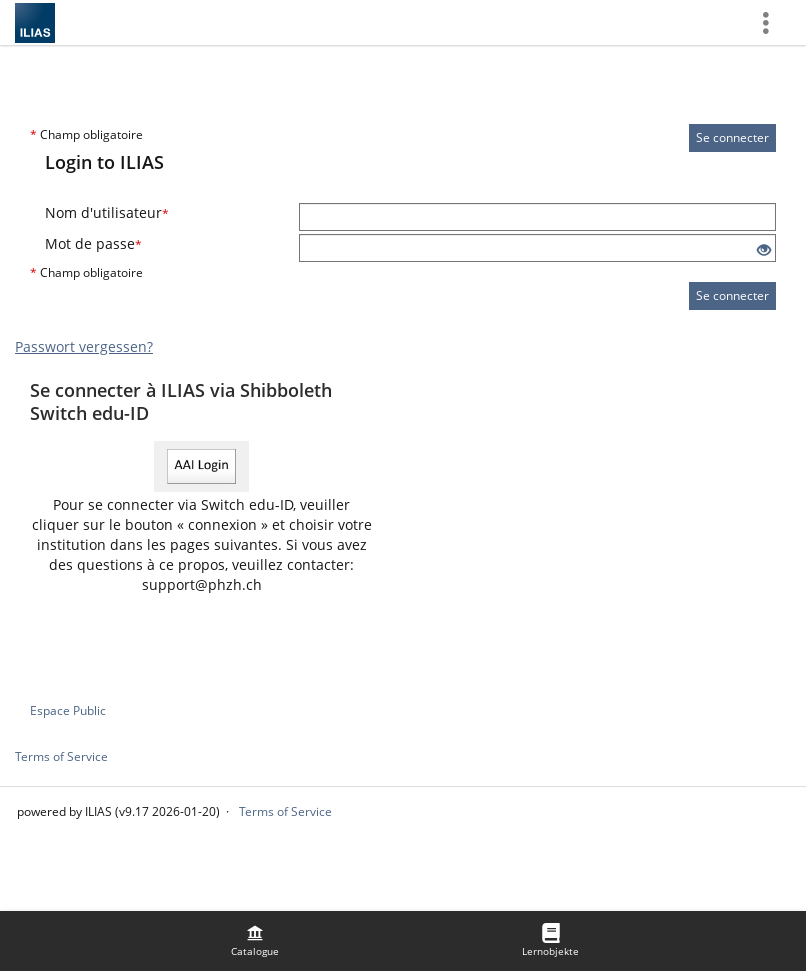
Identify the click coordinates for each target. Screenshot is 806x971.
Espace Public (68, 710)
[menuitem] (255, 941)
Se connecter (732, 137)
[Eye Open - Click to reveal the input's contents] (764, 250)
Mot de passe (93, 243)
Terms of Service (61, 756)
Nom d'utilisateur (107, 212)
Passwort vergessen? (84, 346)
